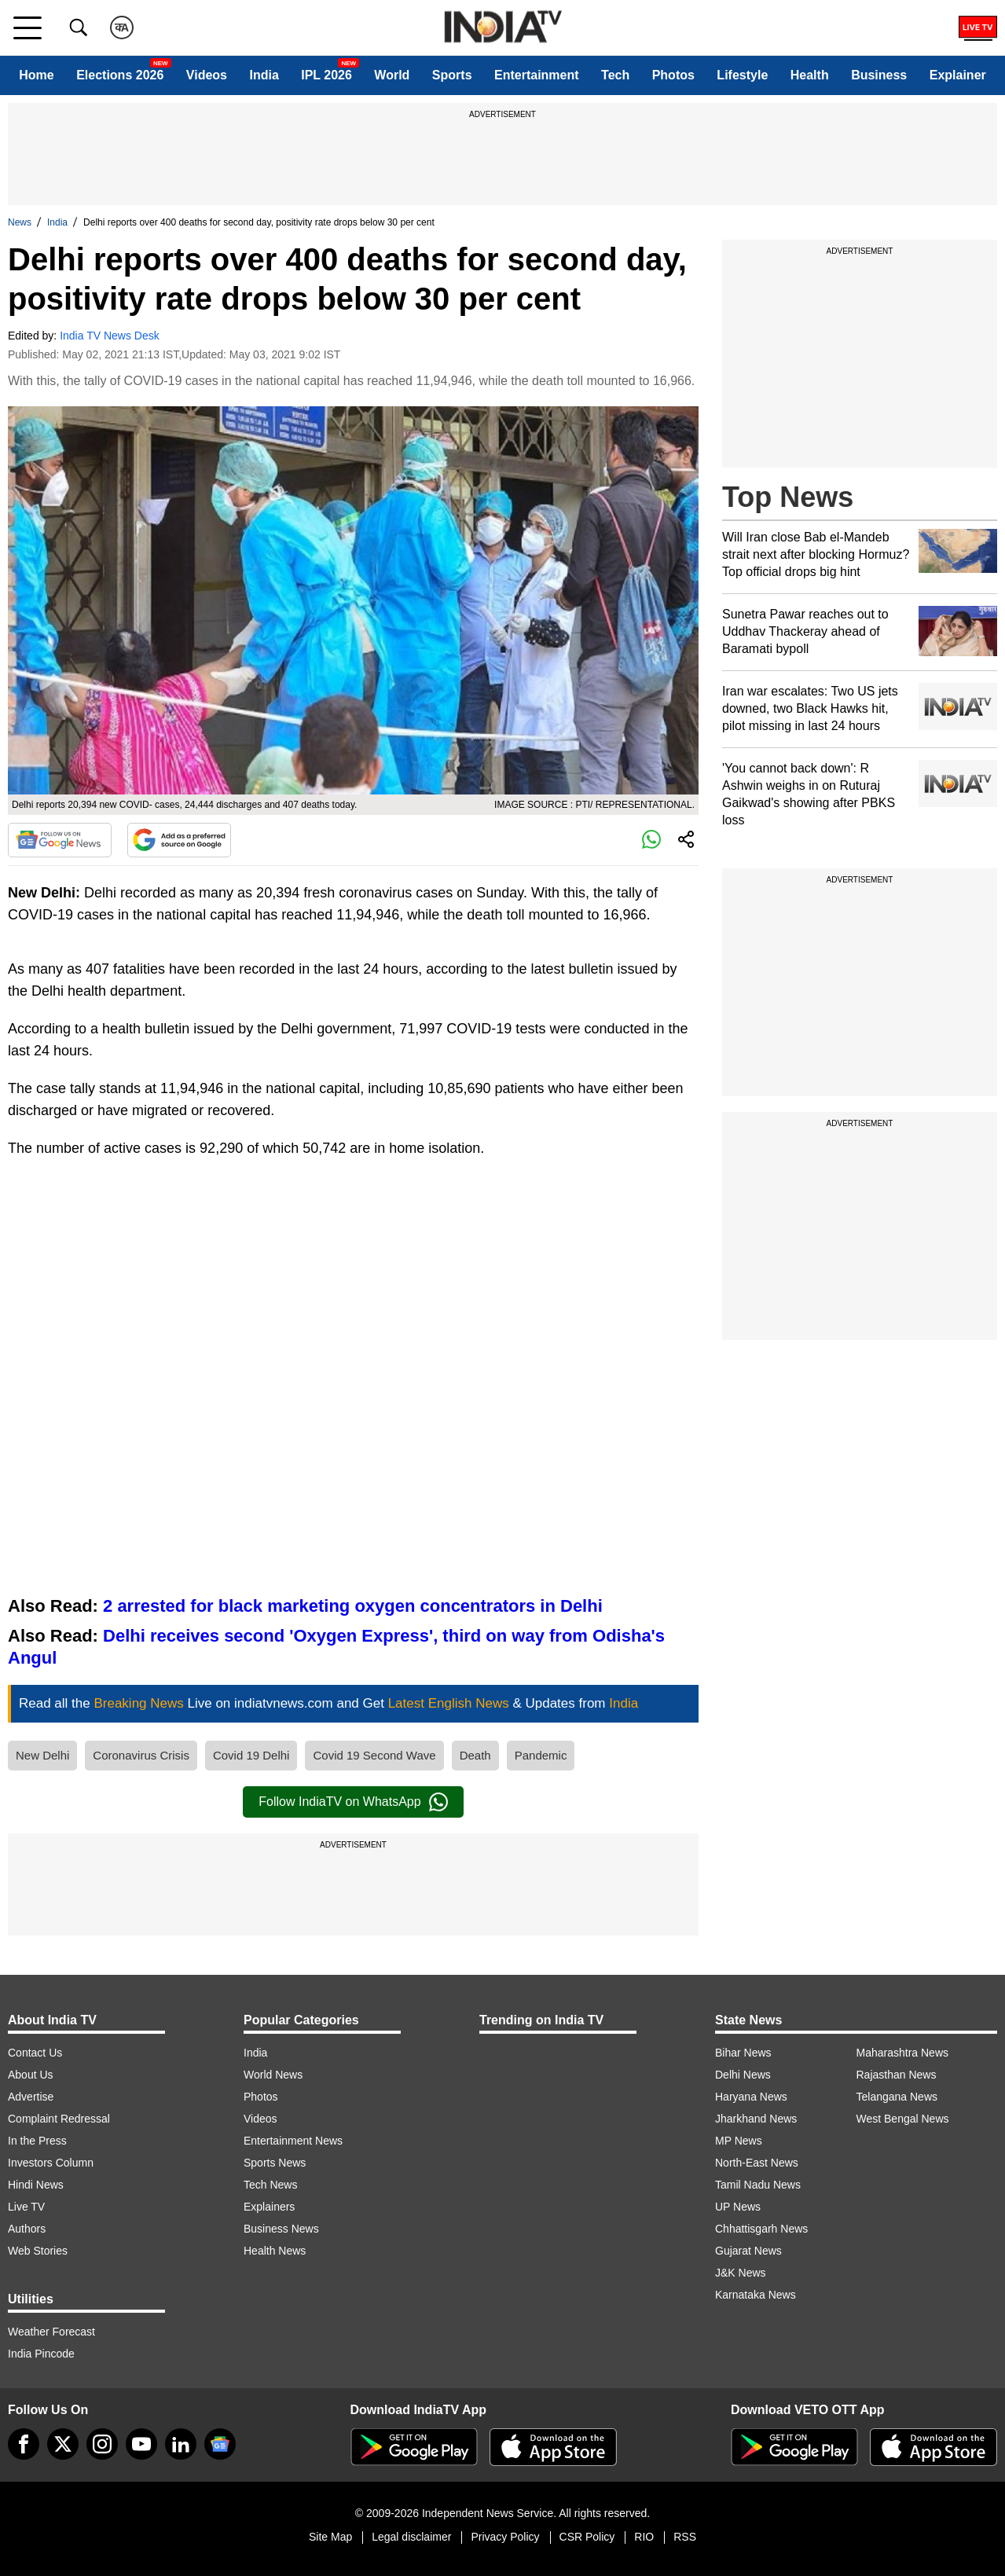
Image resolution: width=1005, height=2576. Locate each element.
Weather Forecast (51, 2331)
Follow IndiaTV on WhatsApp (353, 1802)
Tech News (270, 2184)
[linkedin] (180, 2444)
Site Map (330, 2536)
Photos (673, 75)
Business (879, 75)
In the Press (37, 2140)
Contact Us (35, 2052)
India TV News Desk (110, 335)
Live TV (26, 2206)
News (19, 222)
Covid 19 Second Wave (374, 1755)
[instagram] (102, 2444)
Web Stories (38, 2250)
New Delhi (42, 1755)
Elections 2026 (119, 75)
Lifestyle (742, 75)
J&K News (740, 2272)
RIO (644, 2536)
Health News (275, 2250)
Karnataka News (755, 2294)
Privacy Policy (505, 2536)
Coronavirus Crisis (141, 1755)
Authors (27, 2228)
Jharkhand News (756, 2118)
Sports (452, 75)
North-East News (756, 2162)
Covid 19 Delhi (251, 1755)
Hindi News (36, 2184)
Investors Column (51, 2162)
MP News (738, 2140)
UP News (738, 2206)
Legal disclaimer (411, 2536)
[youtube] (141, 2444)
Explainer (958, 75)
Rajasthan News (896, 2074)
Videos (206, 75)
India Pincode (41, 2353)
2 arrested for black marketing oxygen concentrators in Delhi (353, 1606)
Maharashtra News (902, 2052)
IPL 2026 (326, 75)
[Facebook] (23, 2444)
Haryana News (751, 2096)
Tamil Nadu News (758, 2184)
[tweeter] (63, 2444)
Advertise (30, 2096)
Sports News (275, 2162)
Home (36, 75)
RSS (684, 2536)
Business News (281, 2228)
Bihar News (743, 2052)
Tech (615, 75)
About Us (30, 2074)
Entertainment (536, 75)
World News (273, 2074)
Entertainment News (293, 2140)
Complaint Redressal (59, 2118)
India (263, 75)
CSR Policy (587, 2536)
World (391, 75)
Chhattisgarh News (761, 2228)
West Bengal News (902, 2118)
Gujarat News (748, 2250)
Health (809, 75)
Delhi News (743, 2074)
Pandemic (541, 1755)
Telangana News (897, 2096)
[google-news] (220, 2444)
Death (475, 1755)
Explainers (269, 2206)
